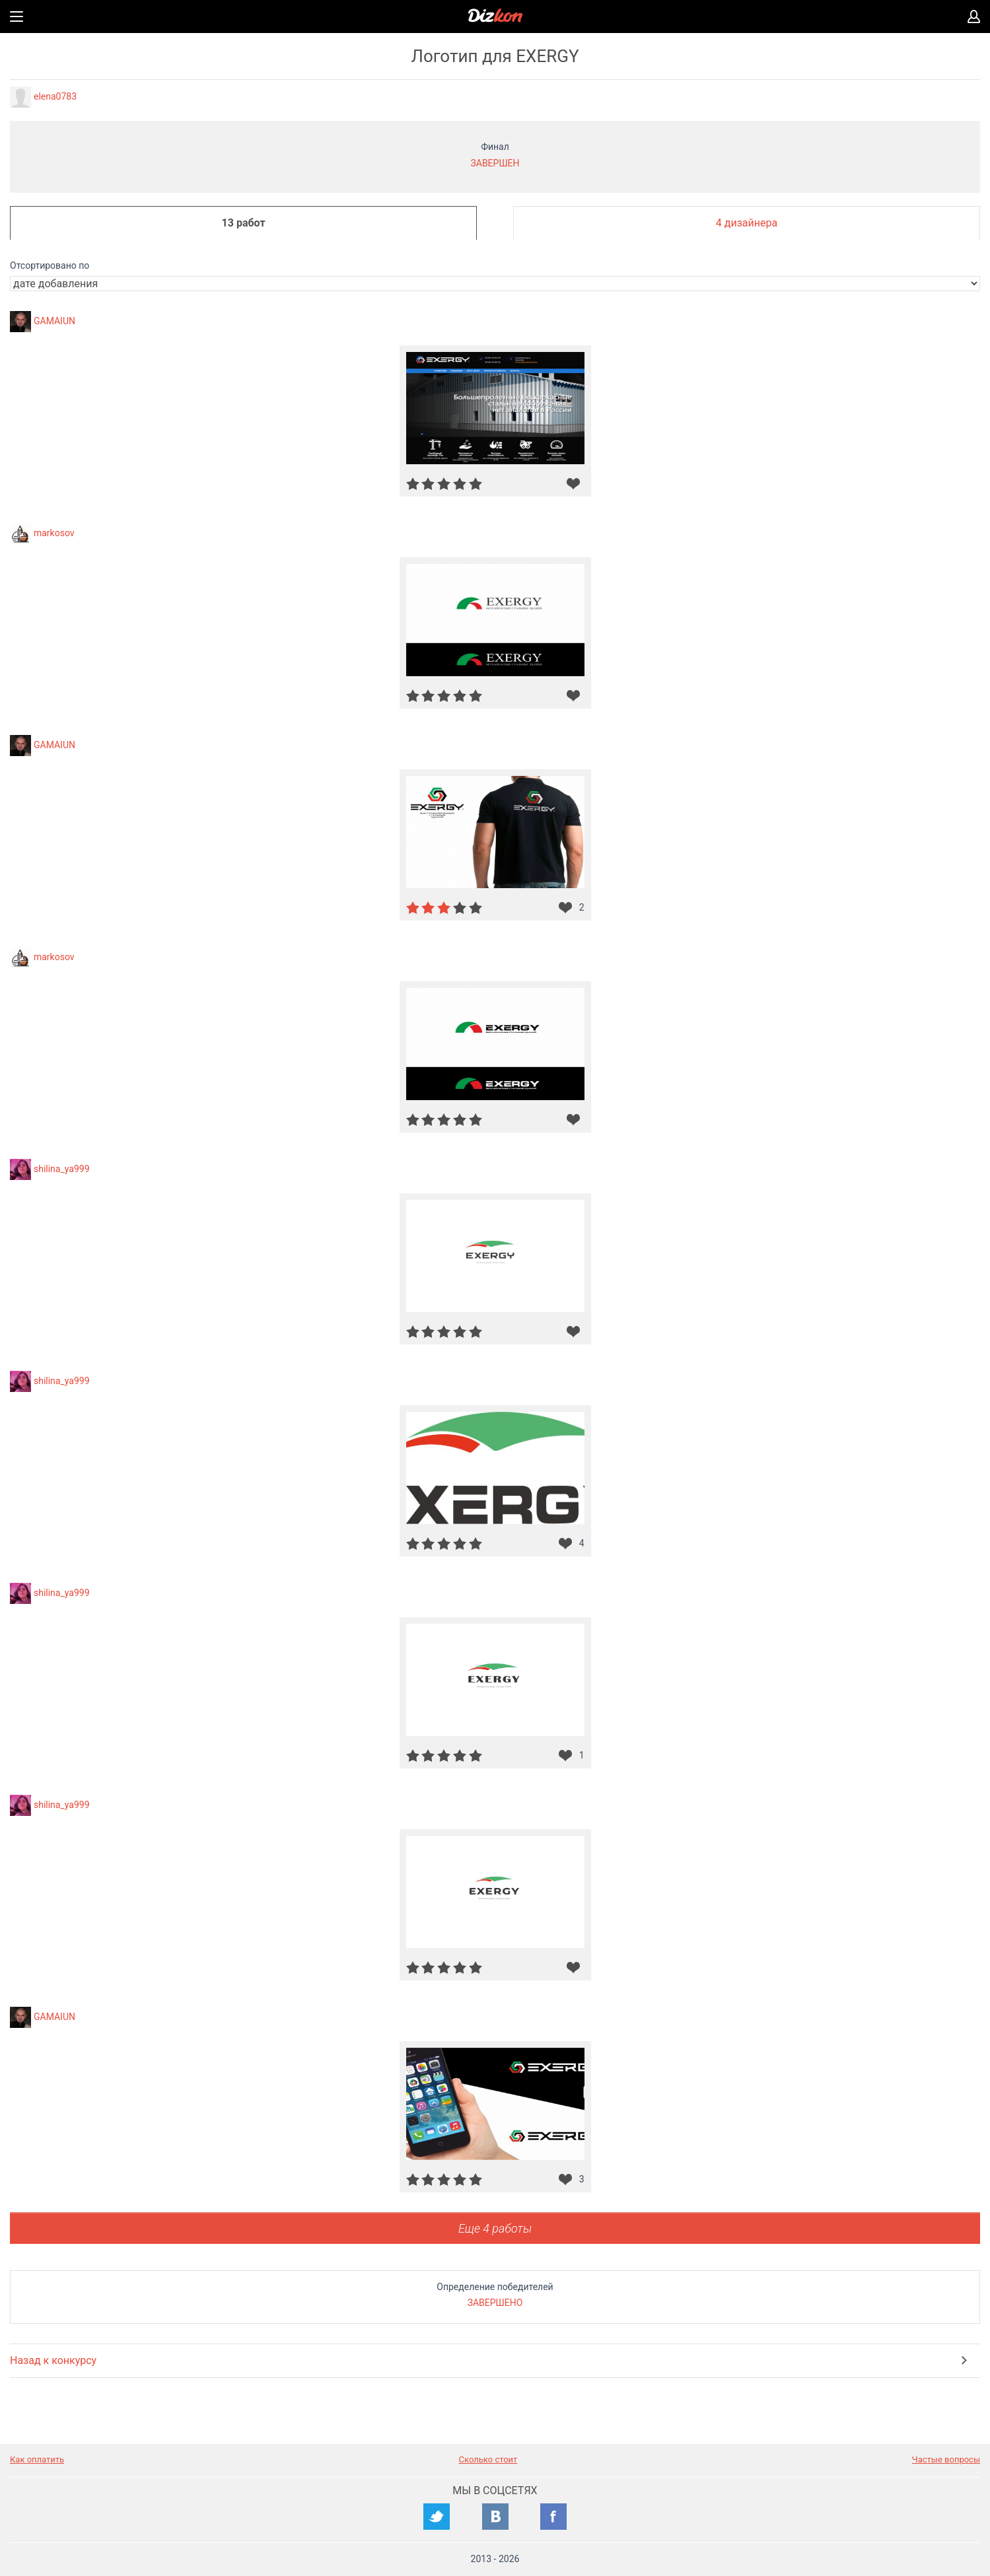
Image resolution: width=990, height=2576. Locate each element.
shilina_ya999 (62, 1168)
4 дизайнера (746, 223)
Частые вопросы (946, 2459)
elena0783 (55, 96)
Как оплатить (37, 2459)
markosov (54, 532)
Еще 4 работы (495, 2228)
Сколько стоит (488, 2459)
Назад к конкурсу (53, 2360)
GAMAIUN (54, 320)
